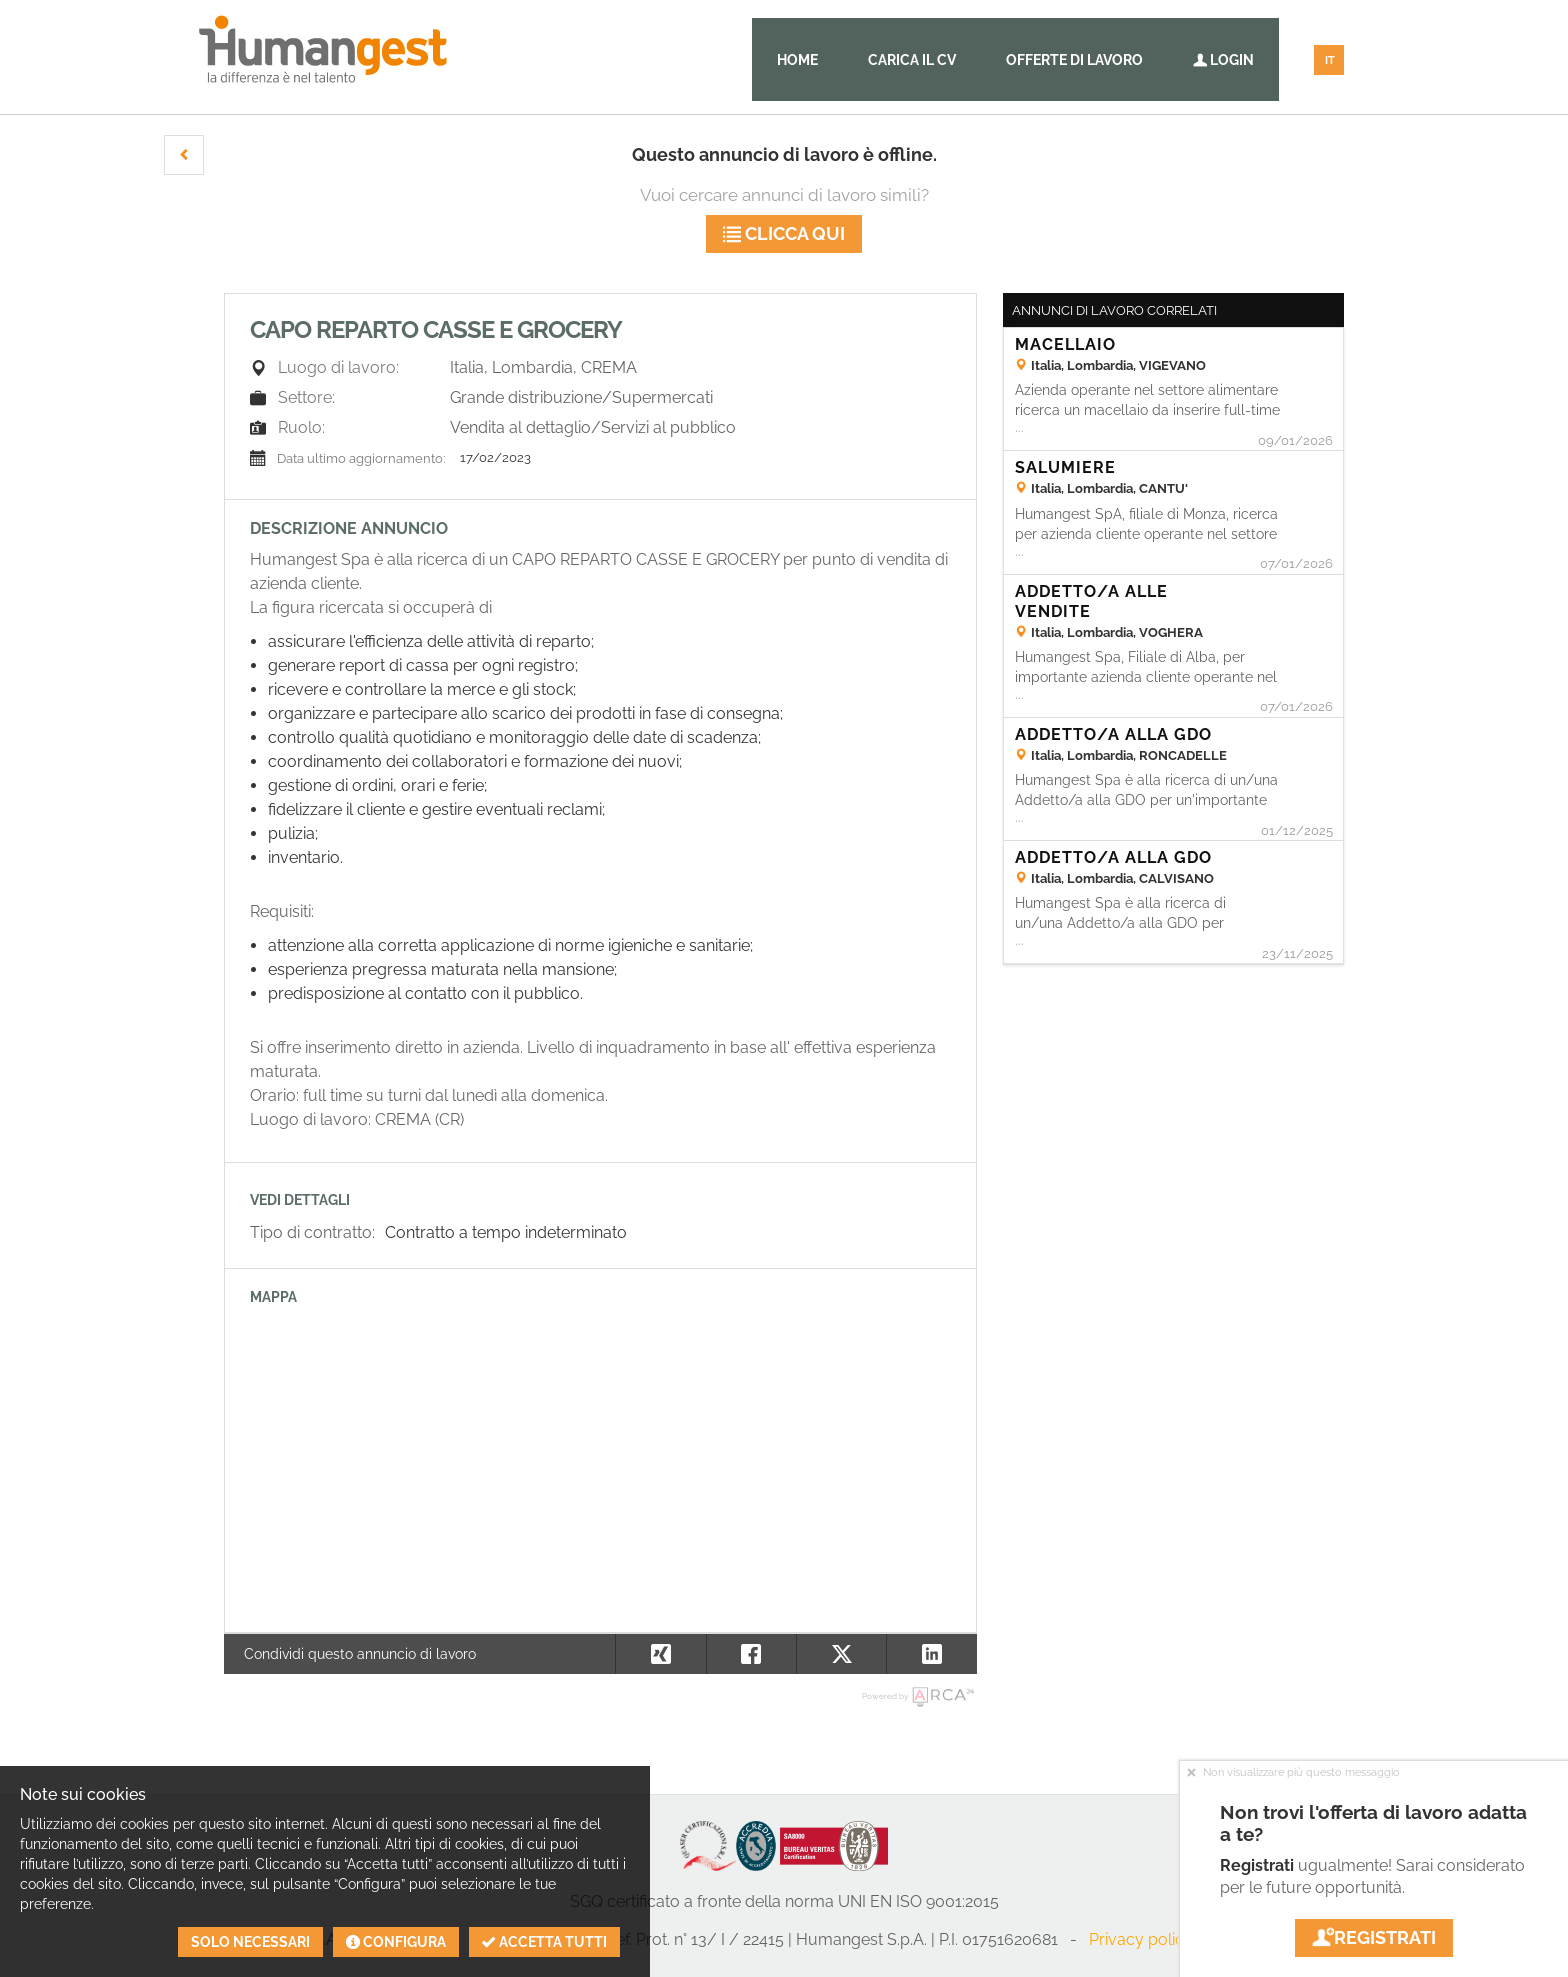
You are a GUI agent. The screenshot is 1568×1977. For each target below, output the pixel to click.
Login (1223, 60)
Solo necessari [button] (250, 1942)
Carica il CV (912, 60)
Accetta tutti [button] (544, 1942)
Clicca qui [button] (784, 233)
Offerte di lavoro (1074, 60)
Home (797, 60)
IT (1330, 60)
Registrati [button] (1374, 1937)
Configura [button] (396, 1942)
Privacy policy (1141, 1939)
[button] (184, 155)
